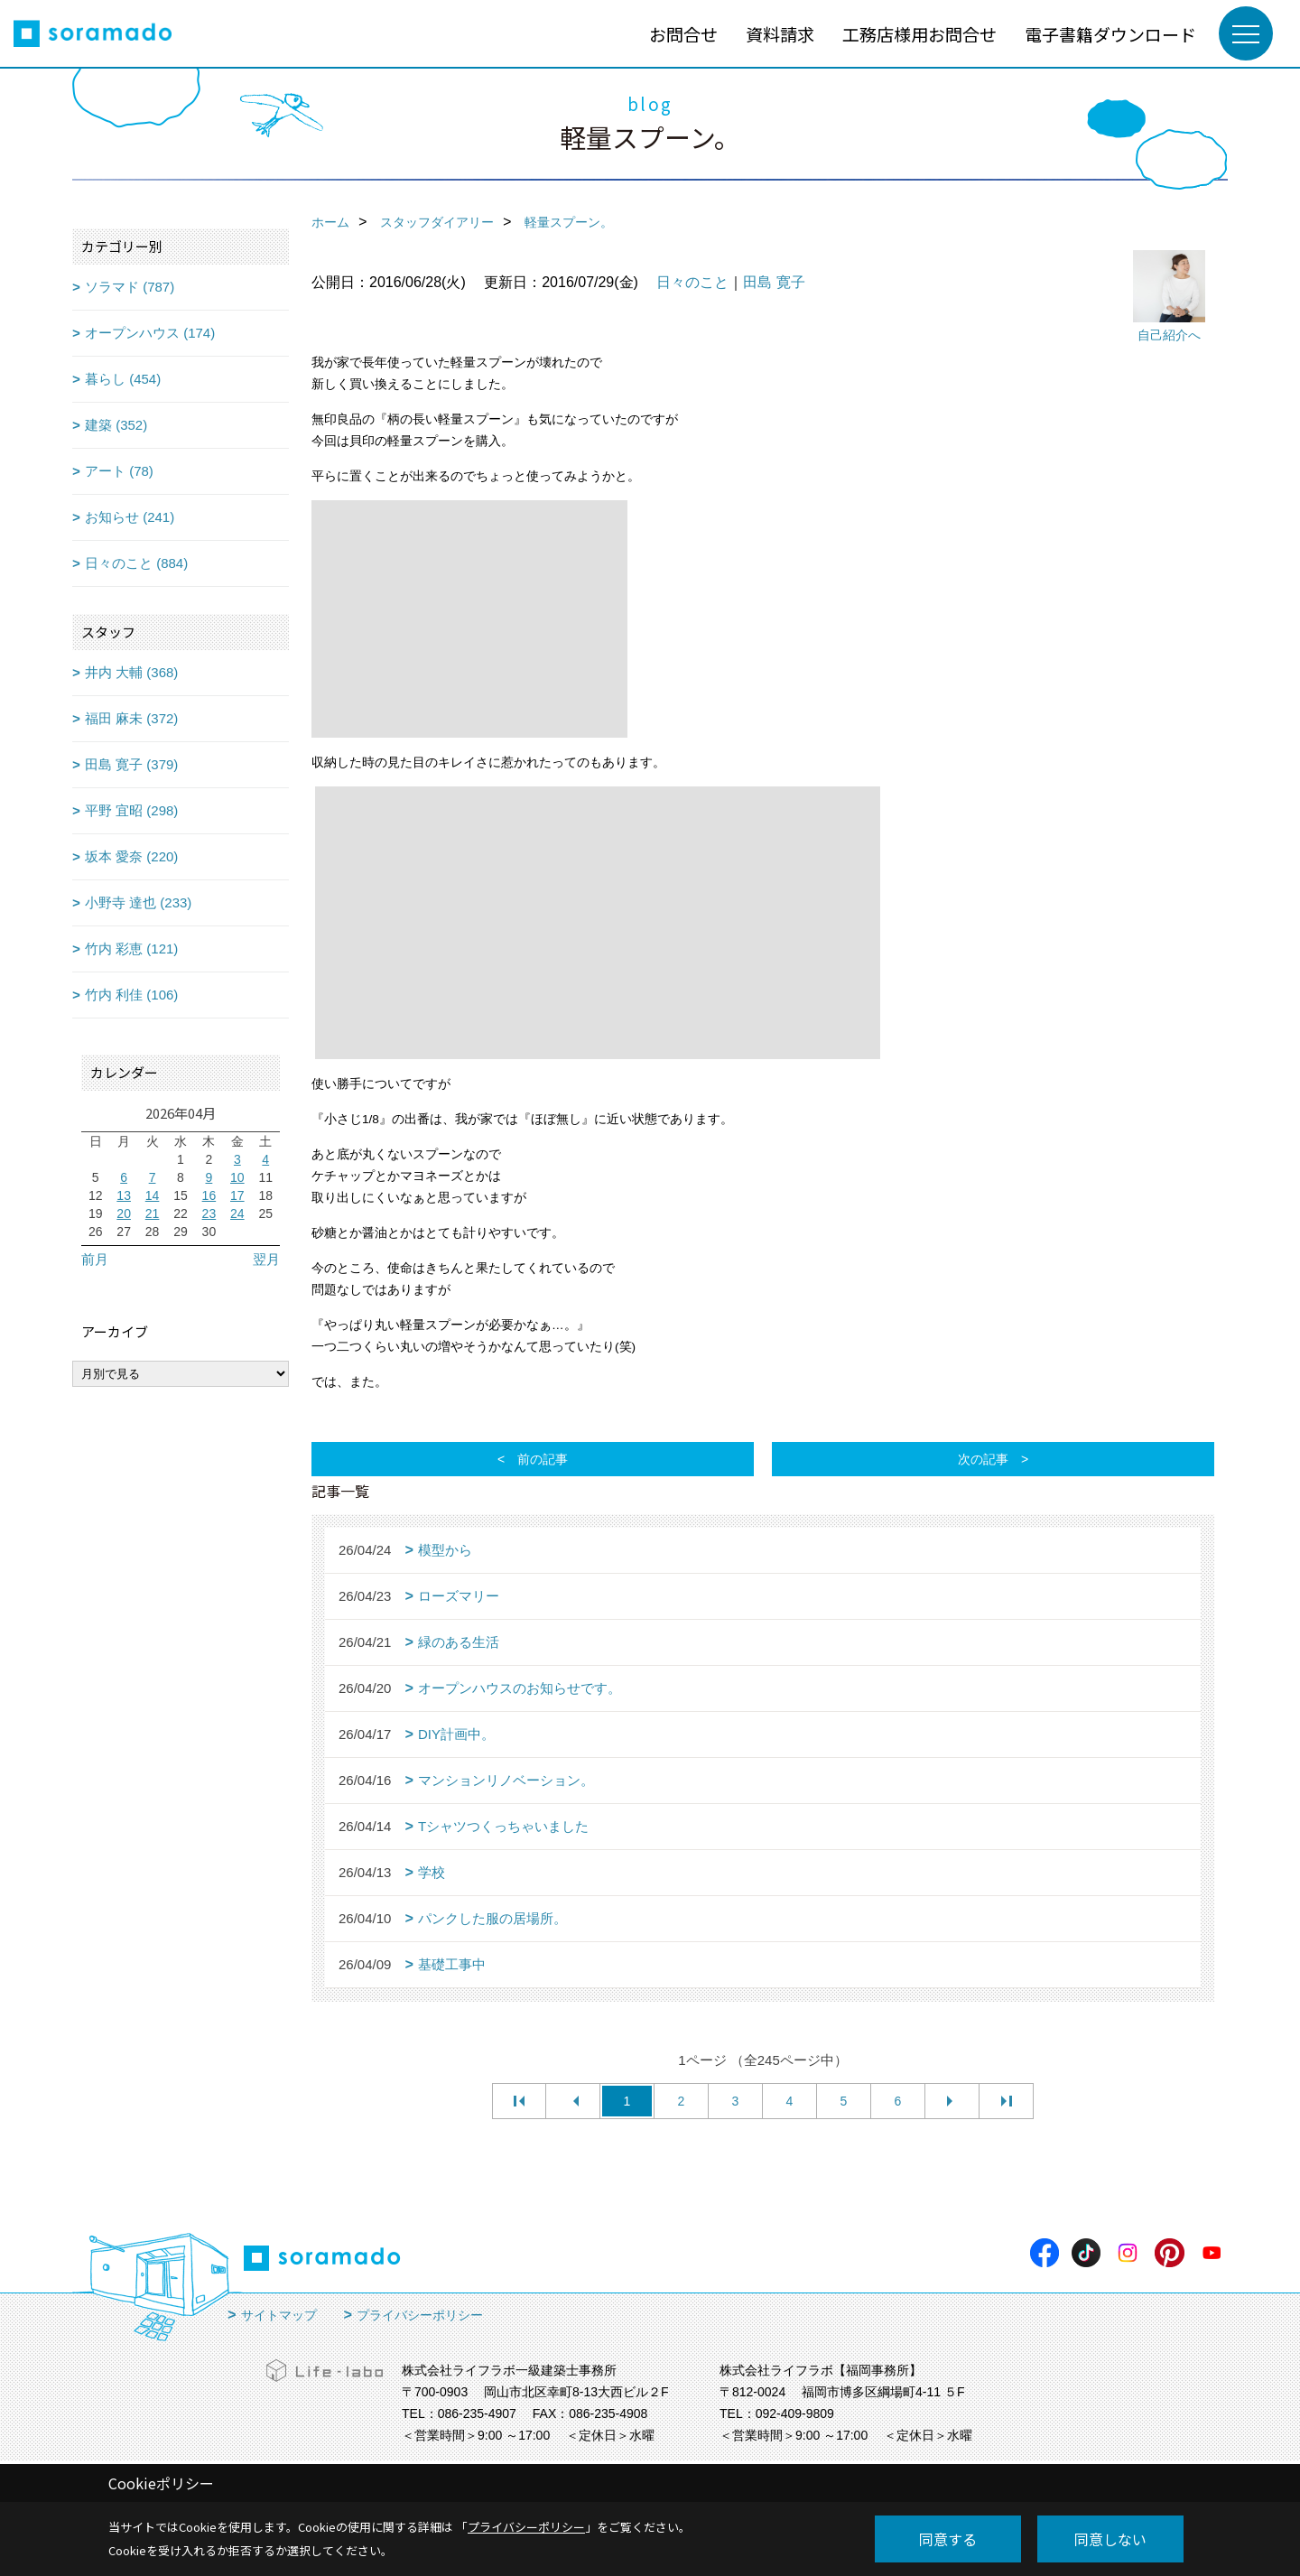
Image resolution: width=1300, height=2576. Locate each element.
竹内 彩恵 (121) (131, 948)
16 (209, 1195)
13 (123, 1195)
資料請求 (780, 34)
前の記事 (542, 1459)
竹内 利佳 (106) (131, 994)
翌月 (266, 1259)
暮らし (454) (123, 378)
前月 (94, 1259)
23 (209, 1213)
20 (123, 1213)
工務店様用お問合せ (919, 34)
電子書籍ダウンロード (1110, 34)
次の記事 (983, 1459)
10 (237, 1177)
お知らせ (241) (129, 517)
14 (152, 1195)
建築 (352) (116, 424)
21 (152, 1213)
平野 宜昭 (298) (131, 810)
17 (237, 1195)
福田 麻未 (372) (131, 718)
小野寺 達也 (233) (138, 902)
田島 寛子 (773, 282)
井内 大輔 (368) (131, 672)
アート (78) (119, 471)
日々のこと (692, 282)
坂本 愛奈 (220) (131, 856)
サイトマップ (279, 2315)
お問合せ (683, 34)
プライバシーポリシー (420, 2315)
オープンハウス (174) (150, 332)
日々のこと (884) (136, 563)
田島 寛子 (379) (131, 764)
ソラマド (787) (129, 286)
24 (237, 1213)
